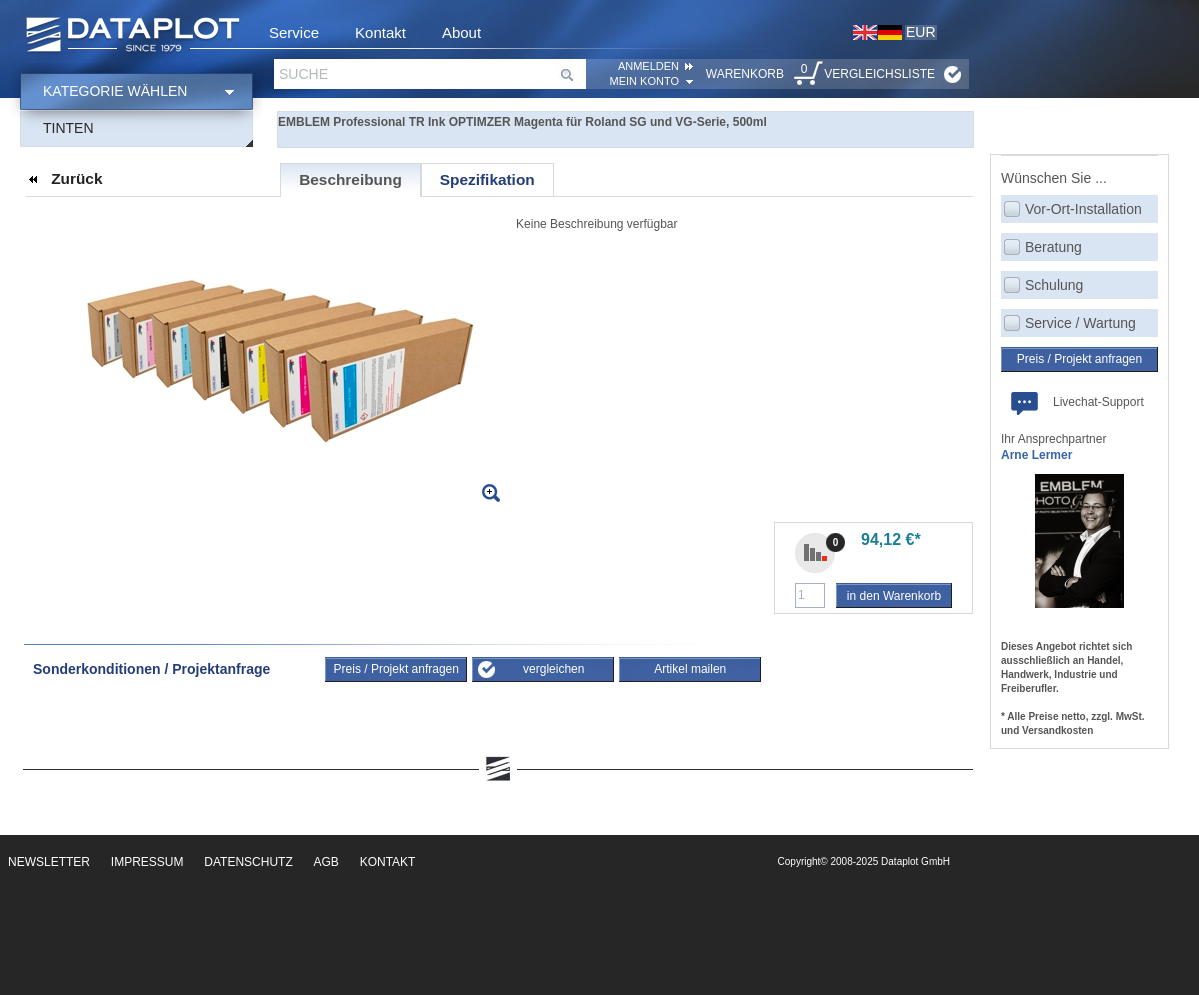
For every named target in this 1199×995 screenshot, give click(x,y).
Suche (303, 74)
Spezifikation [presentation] (487, 179)
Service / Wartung (1080, 323)
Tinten (68, 128)
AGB (326, 862)
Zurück (76, 178)
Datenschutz (248, 862)
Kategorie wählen (115, 91)
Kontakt (380, 32)
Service (294, 32)
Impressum (147, 862)
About (461, 32)
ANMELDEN (648, 66)
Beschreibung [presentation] (350, 179)
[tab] (350, 180)
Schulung (1054, 285)
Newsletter (49, 862)
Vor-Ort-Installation (1083, 209)
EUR (921, 32)
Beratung (1053, 247)
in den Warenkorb (894, 596)
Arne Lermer (1036, 455)
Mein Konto (644, 81)
